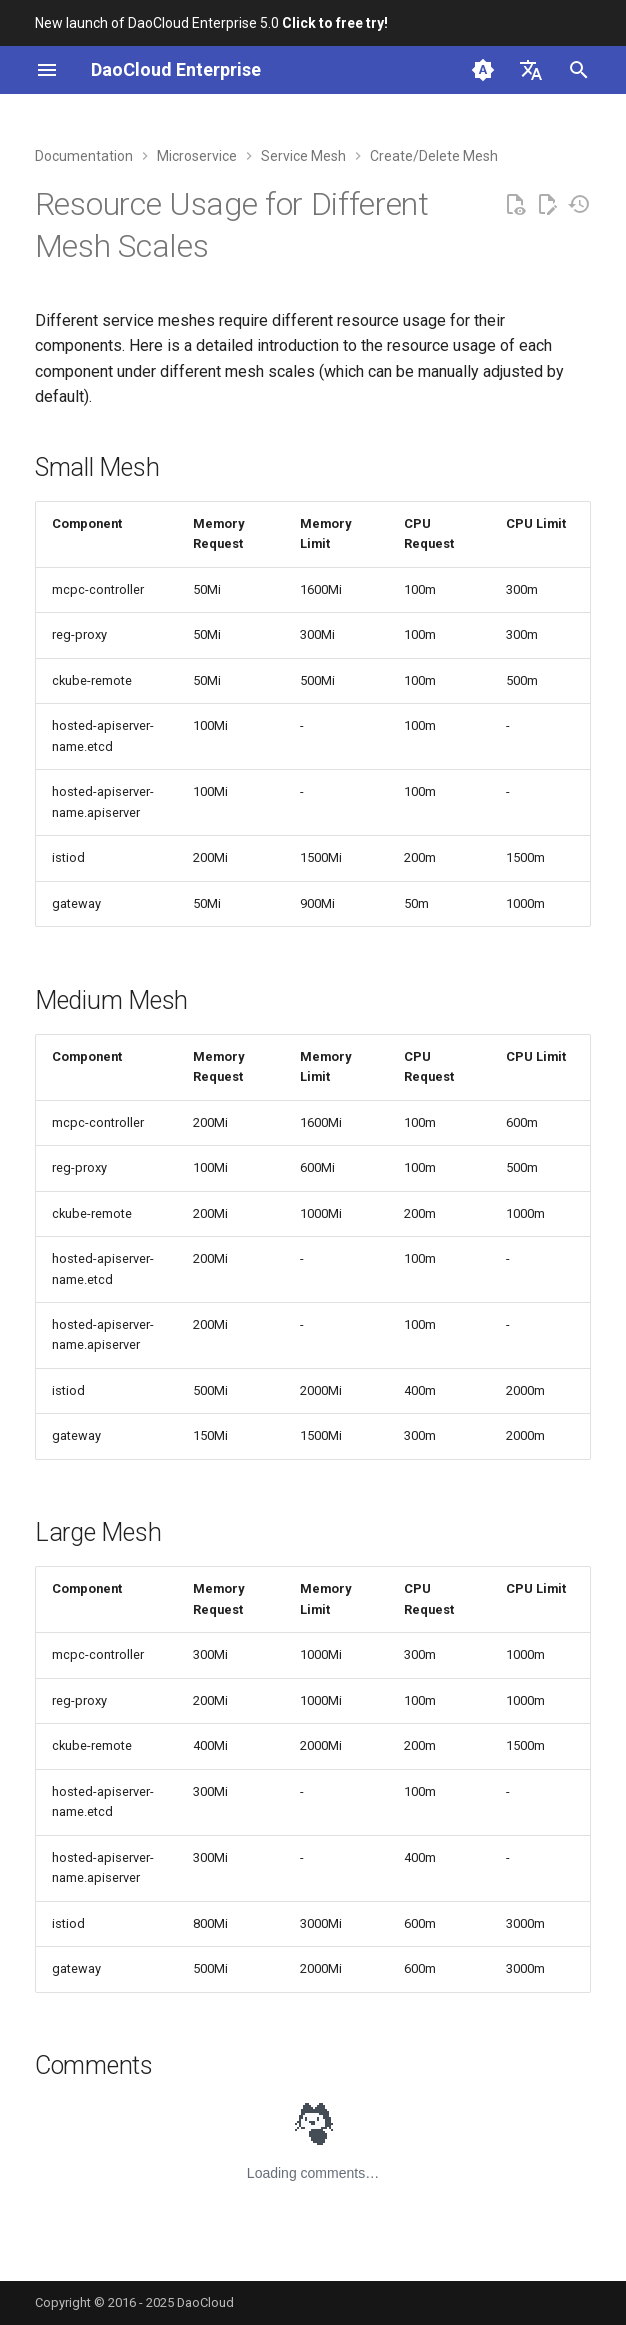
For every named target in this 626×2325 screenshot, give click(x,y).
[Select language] (531, 70)
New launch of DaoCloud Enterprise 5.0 (211, 23)
